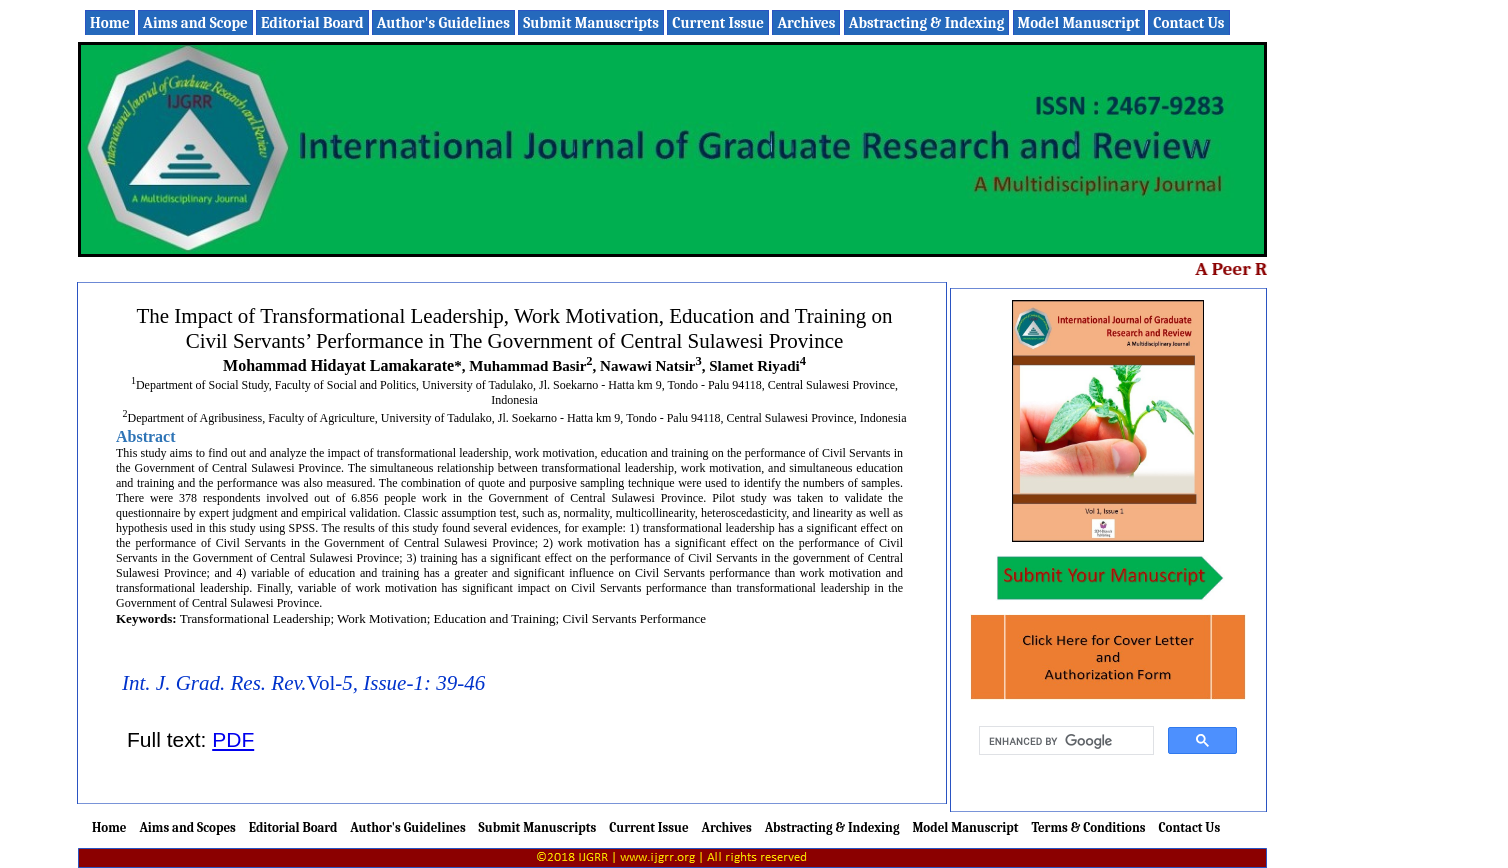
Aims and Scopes (187, 827)
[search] (1064, 741)
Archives (806, 23)
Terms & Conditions (1088, 827)
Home (110, 23)
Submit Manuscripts (591, 23)
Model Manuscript (1079, 23)
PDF (233, 739)
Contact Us (1188, 23)
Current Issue (718, 23)
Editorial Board (312, 23)
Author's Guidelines (443, 23)
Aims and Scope (195, 23)
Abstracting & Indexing (927, 23)
